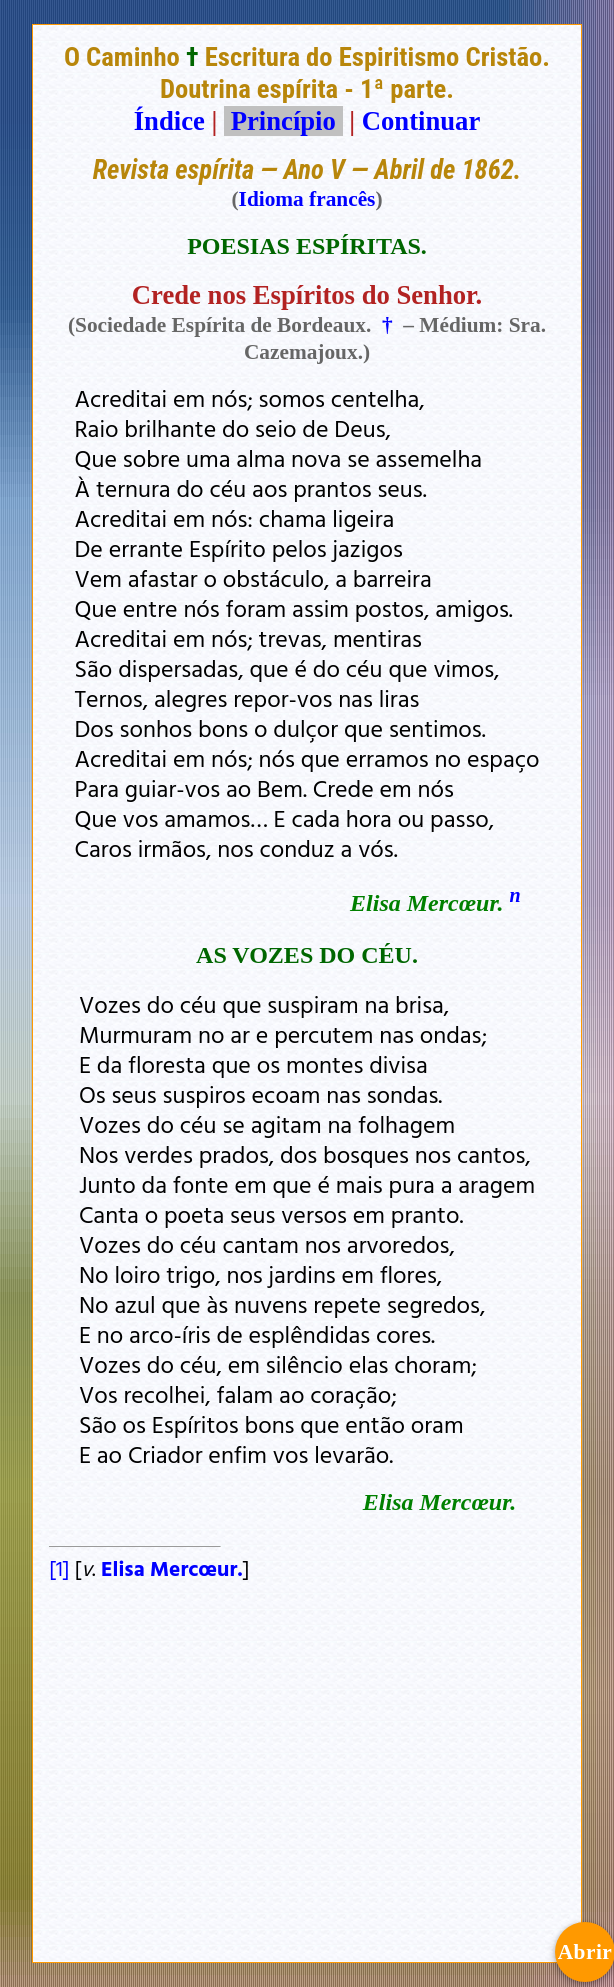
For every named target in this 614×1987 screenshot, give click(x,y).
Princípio (283, 121)
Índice (169, 121)
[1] (59, 1568)
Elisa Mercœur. (169, 1568)
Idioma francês (307, 199)
